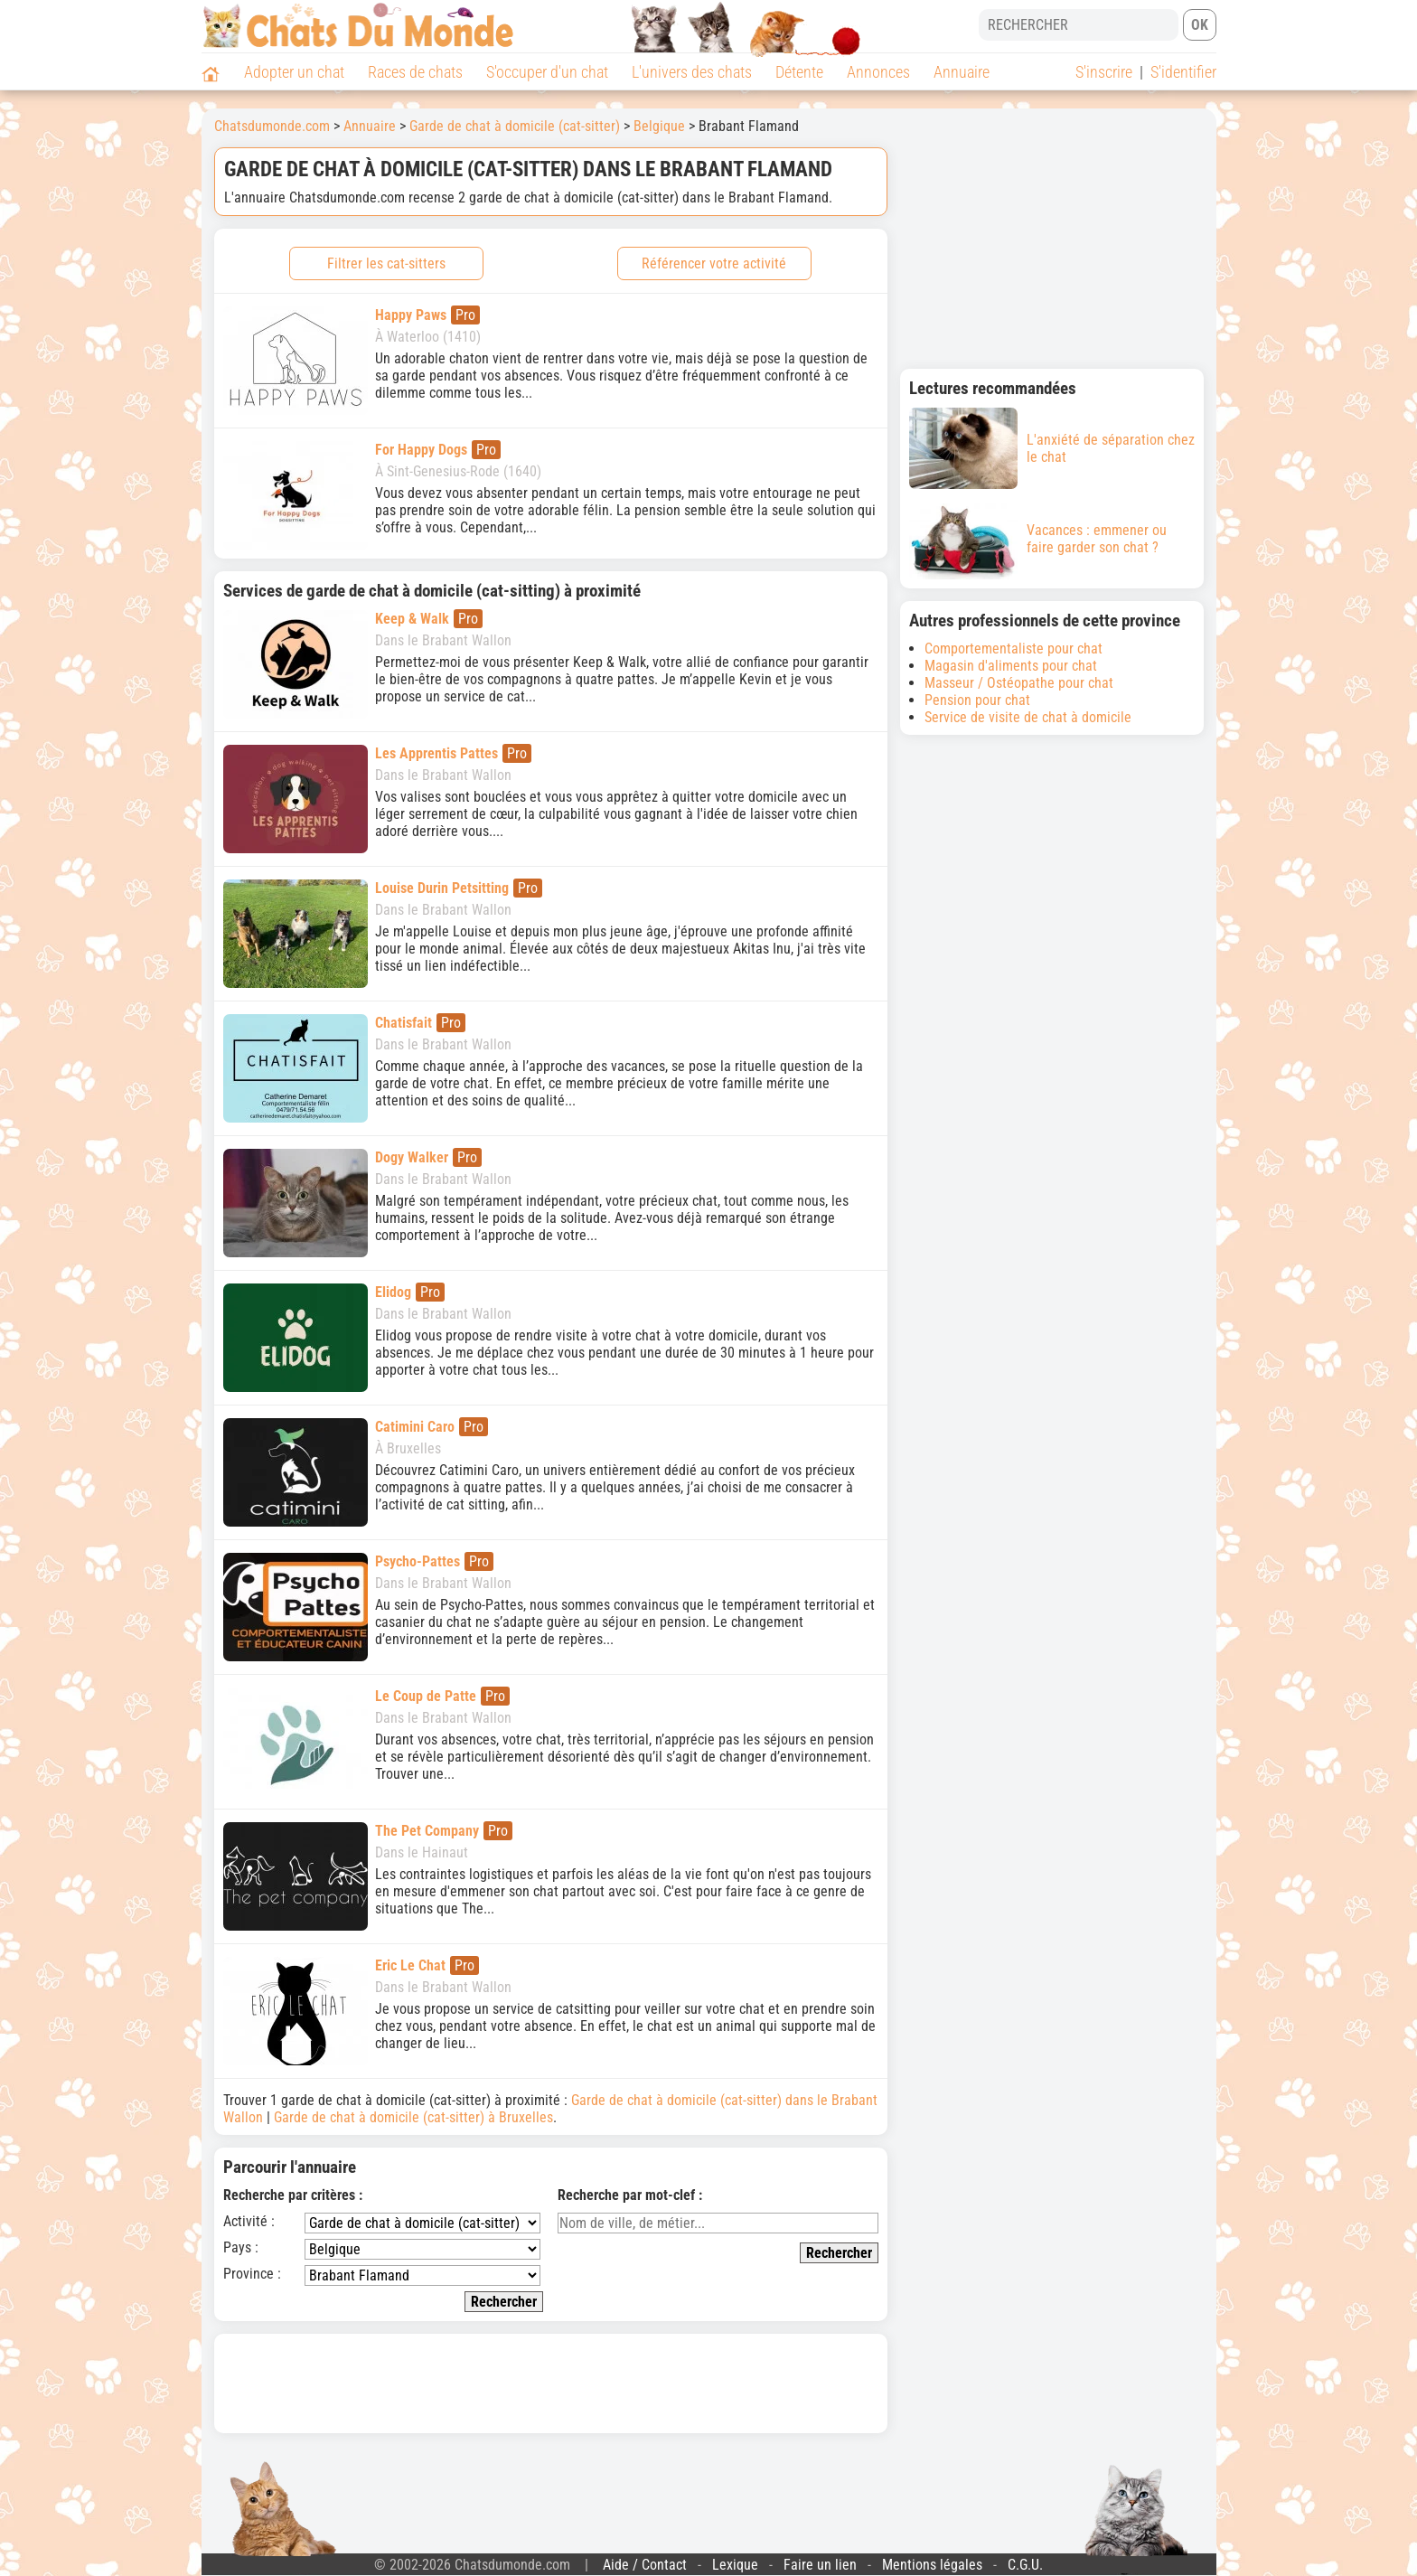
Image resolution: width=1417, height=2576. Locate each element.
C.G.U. (1025, 2564)
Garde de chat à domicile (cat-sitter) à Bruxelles (413, 2117)
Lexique (735, 2564)
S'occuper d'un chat (547, 71)
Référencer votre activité (714, 263)
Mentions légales (932, 2564)
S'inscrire (1103, 71)
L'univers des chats (692, 71)
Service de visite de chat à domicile (1027, 717)
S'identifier (1183, 71)
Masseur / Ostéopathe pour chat (1018, 682)
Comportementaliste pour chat (1013, 648)
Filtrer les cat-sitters (386, 263)
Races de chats (415, 71)
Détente (799, 71)
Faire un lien (820, 2564)
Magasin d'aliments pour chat (1010, 665)
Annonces (878, 71)
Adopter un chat (294, 71)
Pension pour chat (977, 700)
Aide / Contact (645, 2564)
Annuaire (962, 71)
